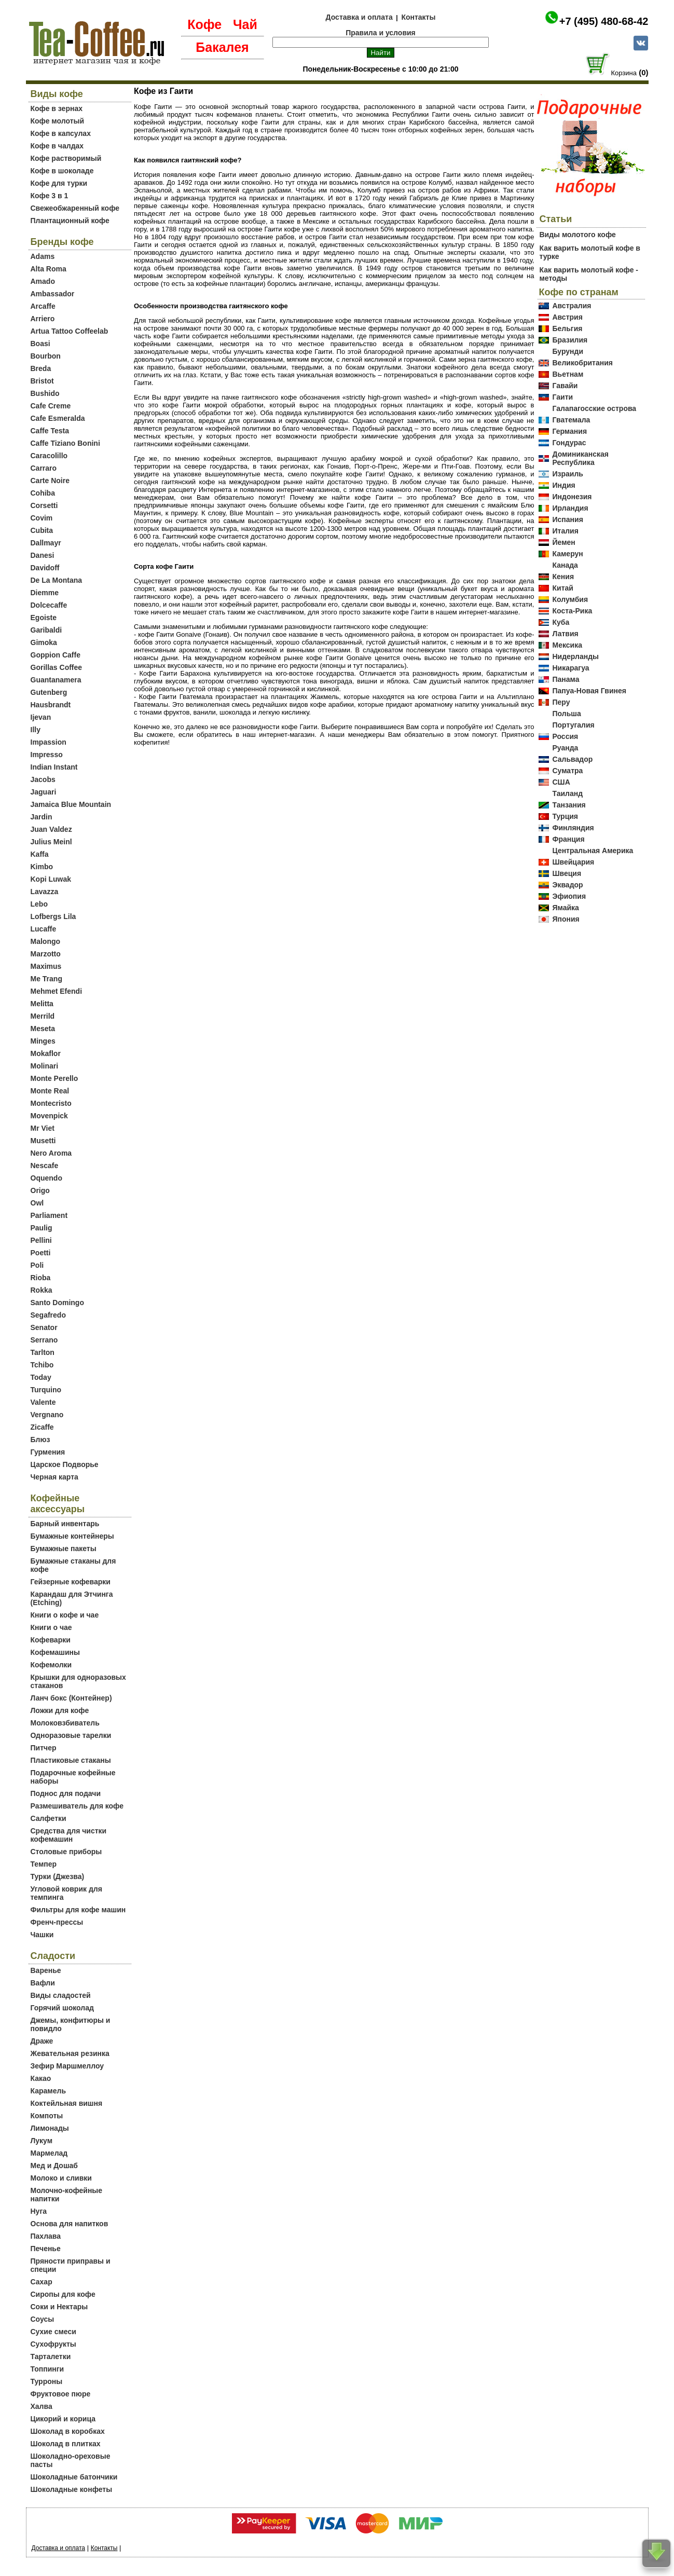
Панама (565, 679)
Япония (565, 919)
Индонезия (572, 496)
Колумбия (570, 599)
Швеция (566, 873)
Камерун (567, 554)
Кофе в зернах (56, 108)
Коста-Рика (572, 611)
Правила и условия (381, 33)
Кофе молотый (58, 121)
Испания (567, 519)
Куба (560, 622)
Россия (565, 736)
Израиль (567, 474)
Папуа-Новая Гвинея (589, 691)
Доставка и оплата (359, 17)
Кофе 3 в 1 (49, 195)
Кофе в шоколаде (62, 171)
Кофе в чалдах (57, 146)
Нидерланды (575, 656)
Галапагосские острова (594, 408)
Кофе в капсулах (61, 133)
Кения (563, 576)
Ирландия (570, 508)
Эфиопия (569, 896)
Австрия (567, 317)
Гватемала (571, 420)
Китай (562, 588)
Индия (563, 485)
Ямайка (565, 907)
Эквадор (567, 885)
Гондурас (569, 443)
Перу (561, 702)
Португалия (573, 725)
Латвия (565, 633)
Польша (566, 713)
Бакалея (222, 47)
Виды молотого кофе (577, 234)
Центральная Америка (592, 850)
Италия (565, 531)
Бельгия (567, 328)
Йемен (563, 542)
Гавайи (564, 385)
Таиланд (567, 793)
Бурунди (567, 351)
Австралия (571, 306)
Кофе (204, 24)
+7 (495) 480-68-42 (604, 21)
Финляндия (573, 828)
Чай (245, 24)
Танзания (568, 805)
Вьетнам (567, 374)
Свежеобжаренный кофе (75, 208)
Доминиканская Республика (580, 458)
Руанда (565, 748)
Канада (564, 565)
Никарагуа (570, 668)
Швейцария (573, 862)
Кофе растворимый (66, 158)
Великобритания (582, 363)
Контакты (418, 17)
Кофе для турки (59, 183)
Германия (569, 431)
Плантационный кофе (70, 220)
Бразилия (569, 340)
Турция (565, 816)
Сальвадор (572, 759)
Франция (568, 839)
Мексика (567, 645)
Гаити (562, 397)
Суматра (567, 770)
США (561, 782)
